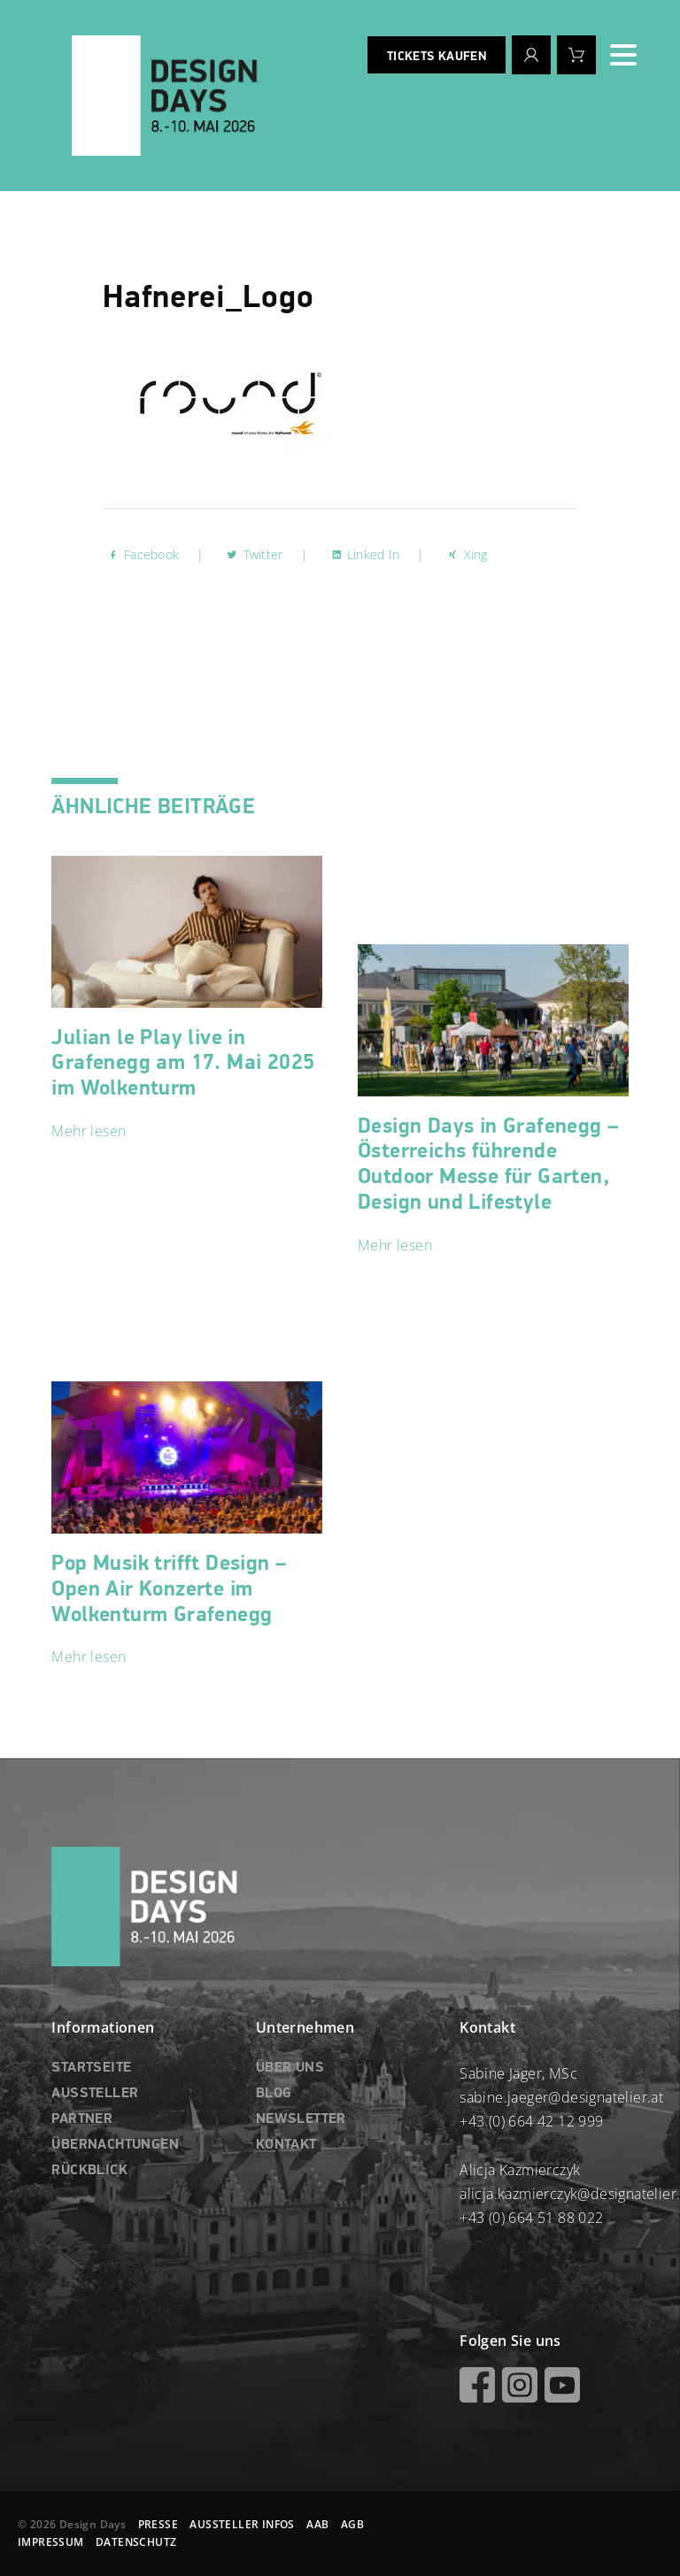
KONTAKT (286, 2145)
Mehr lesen (88, 1131)
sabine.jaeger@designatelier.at (561, 2097)
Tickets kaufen (436, 56)
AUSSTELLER (94, 2094)
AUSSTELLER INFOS (241, 2524)
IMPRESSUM (51, 2541)
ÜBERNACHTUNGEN (115, 2145)
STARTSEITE (91, 2068)
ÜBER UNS (290, 2068)
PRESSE (158, 2524)
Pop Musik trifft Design (168, 1589)
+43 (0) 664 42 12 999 (531, 2121)
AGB (352, 2524)
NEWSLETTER (301, 2119)
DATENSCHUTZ (136, 2541)
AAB (317, 2524)
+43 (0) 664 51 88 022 (531, 2217)
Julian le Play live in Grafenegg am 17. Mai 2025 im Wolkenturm (182, 1063)
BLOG (274, 2094)
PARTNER (81, 2119)
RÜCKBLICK (89, 2171)
